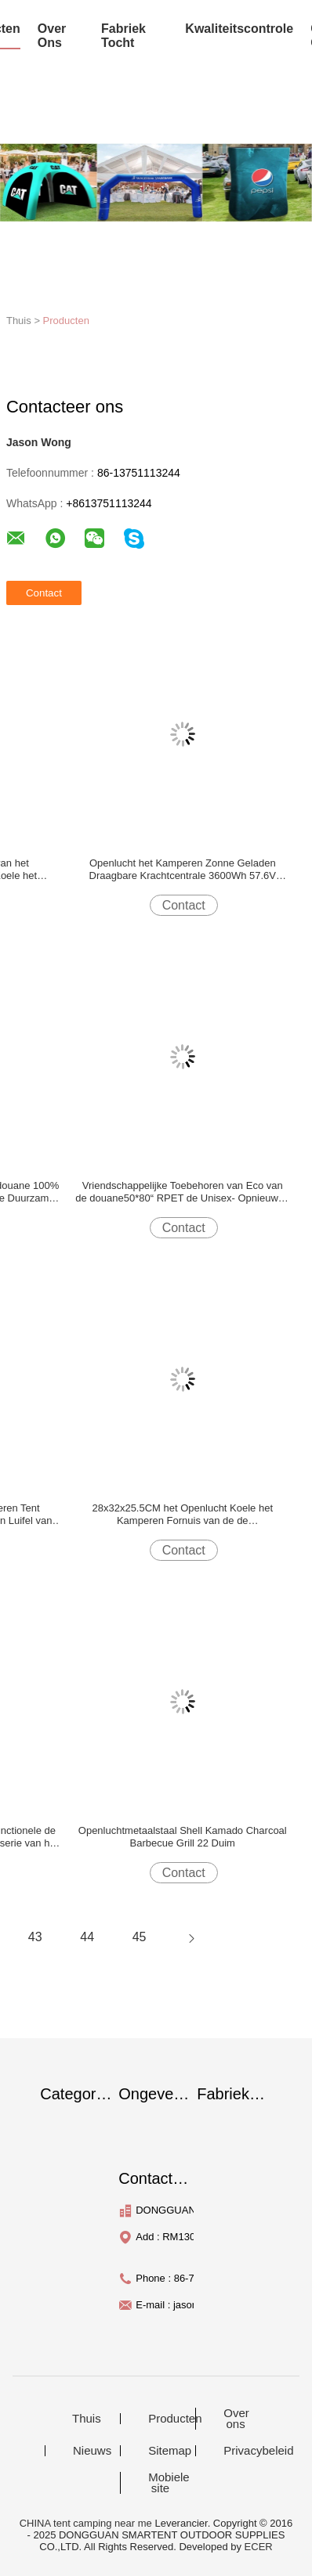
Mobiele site (169, 2483)
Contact (183, 905)
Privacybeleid (245, 2450)
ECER (259, 2547)
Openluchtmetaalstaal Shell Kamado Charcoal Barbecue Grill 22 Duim (182, 1837)
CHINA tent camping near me (86, 2523)
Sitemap (169, 2450)
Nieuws (92, 2450)
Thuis (86, 2418)
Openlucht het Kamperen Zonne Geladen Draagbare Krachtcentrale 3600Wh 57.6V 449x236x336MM (182, 869)
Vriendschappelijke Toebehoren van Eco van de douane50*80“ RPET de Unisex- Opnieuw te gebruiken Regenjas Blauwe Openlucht (182, 1192)
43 (35, 1937)
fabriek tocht (123, 35)
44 (87, 1937)
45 (139, 1937)
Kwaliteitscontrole (239, 28)
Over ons (236, 2419)
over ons (52, 35)
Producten (66, 320)
